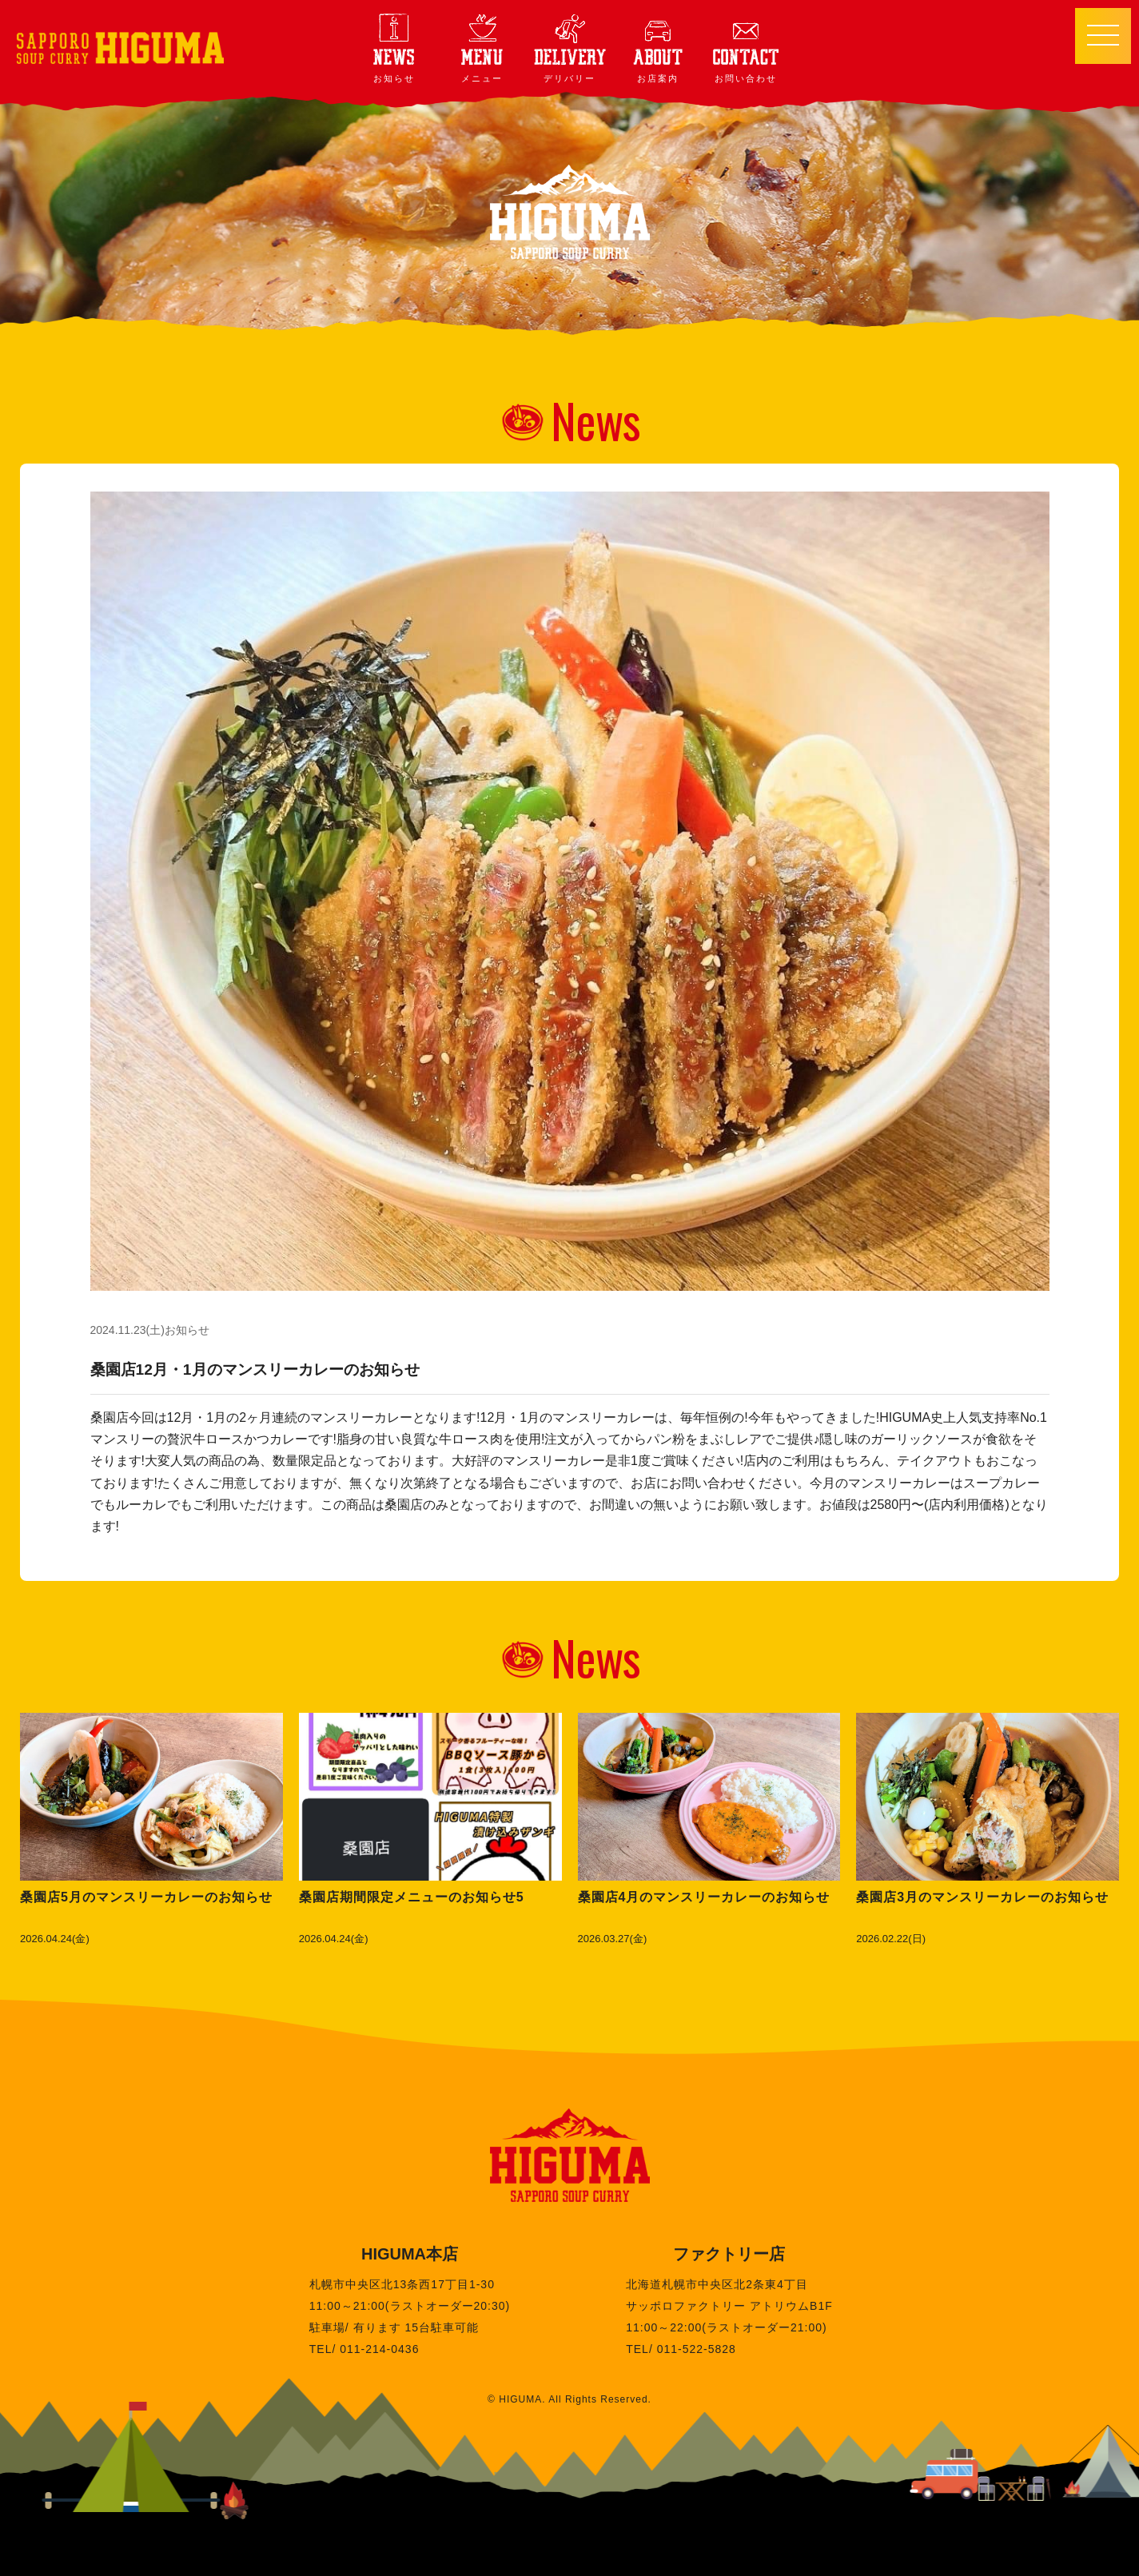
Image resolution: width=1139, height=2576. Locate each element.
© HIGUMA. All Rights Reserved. (569, 2399)
